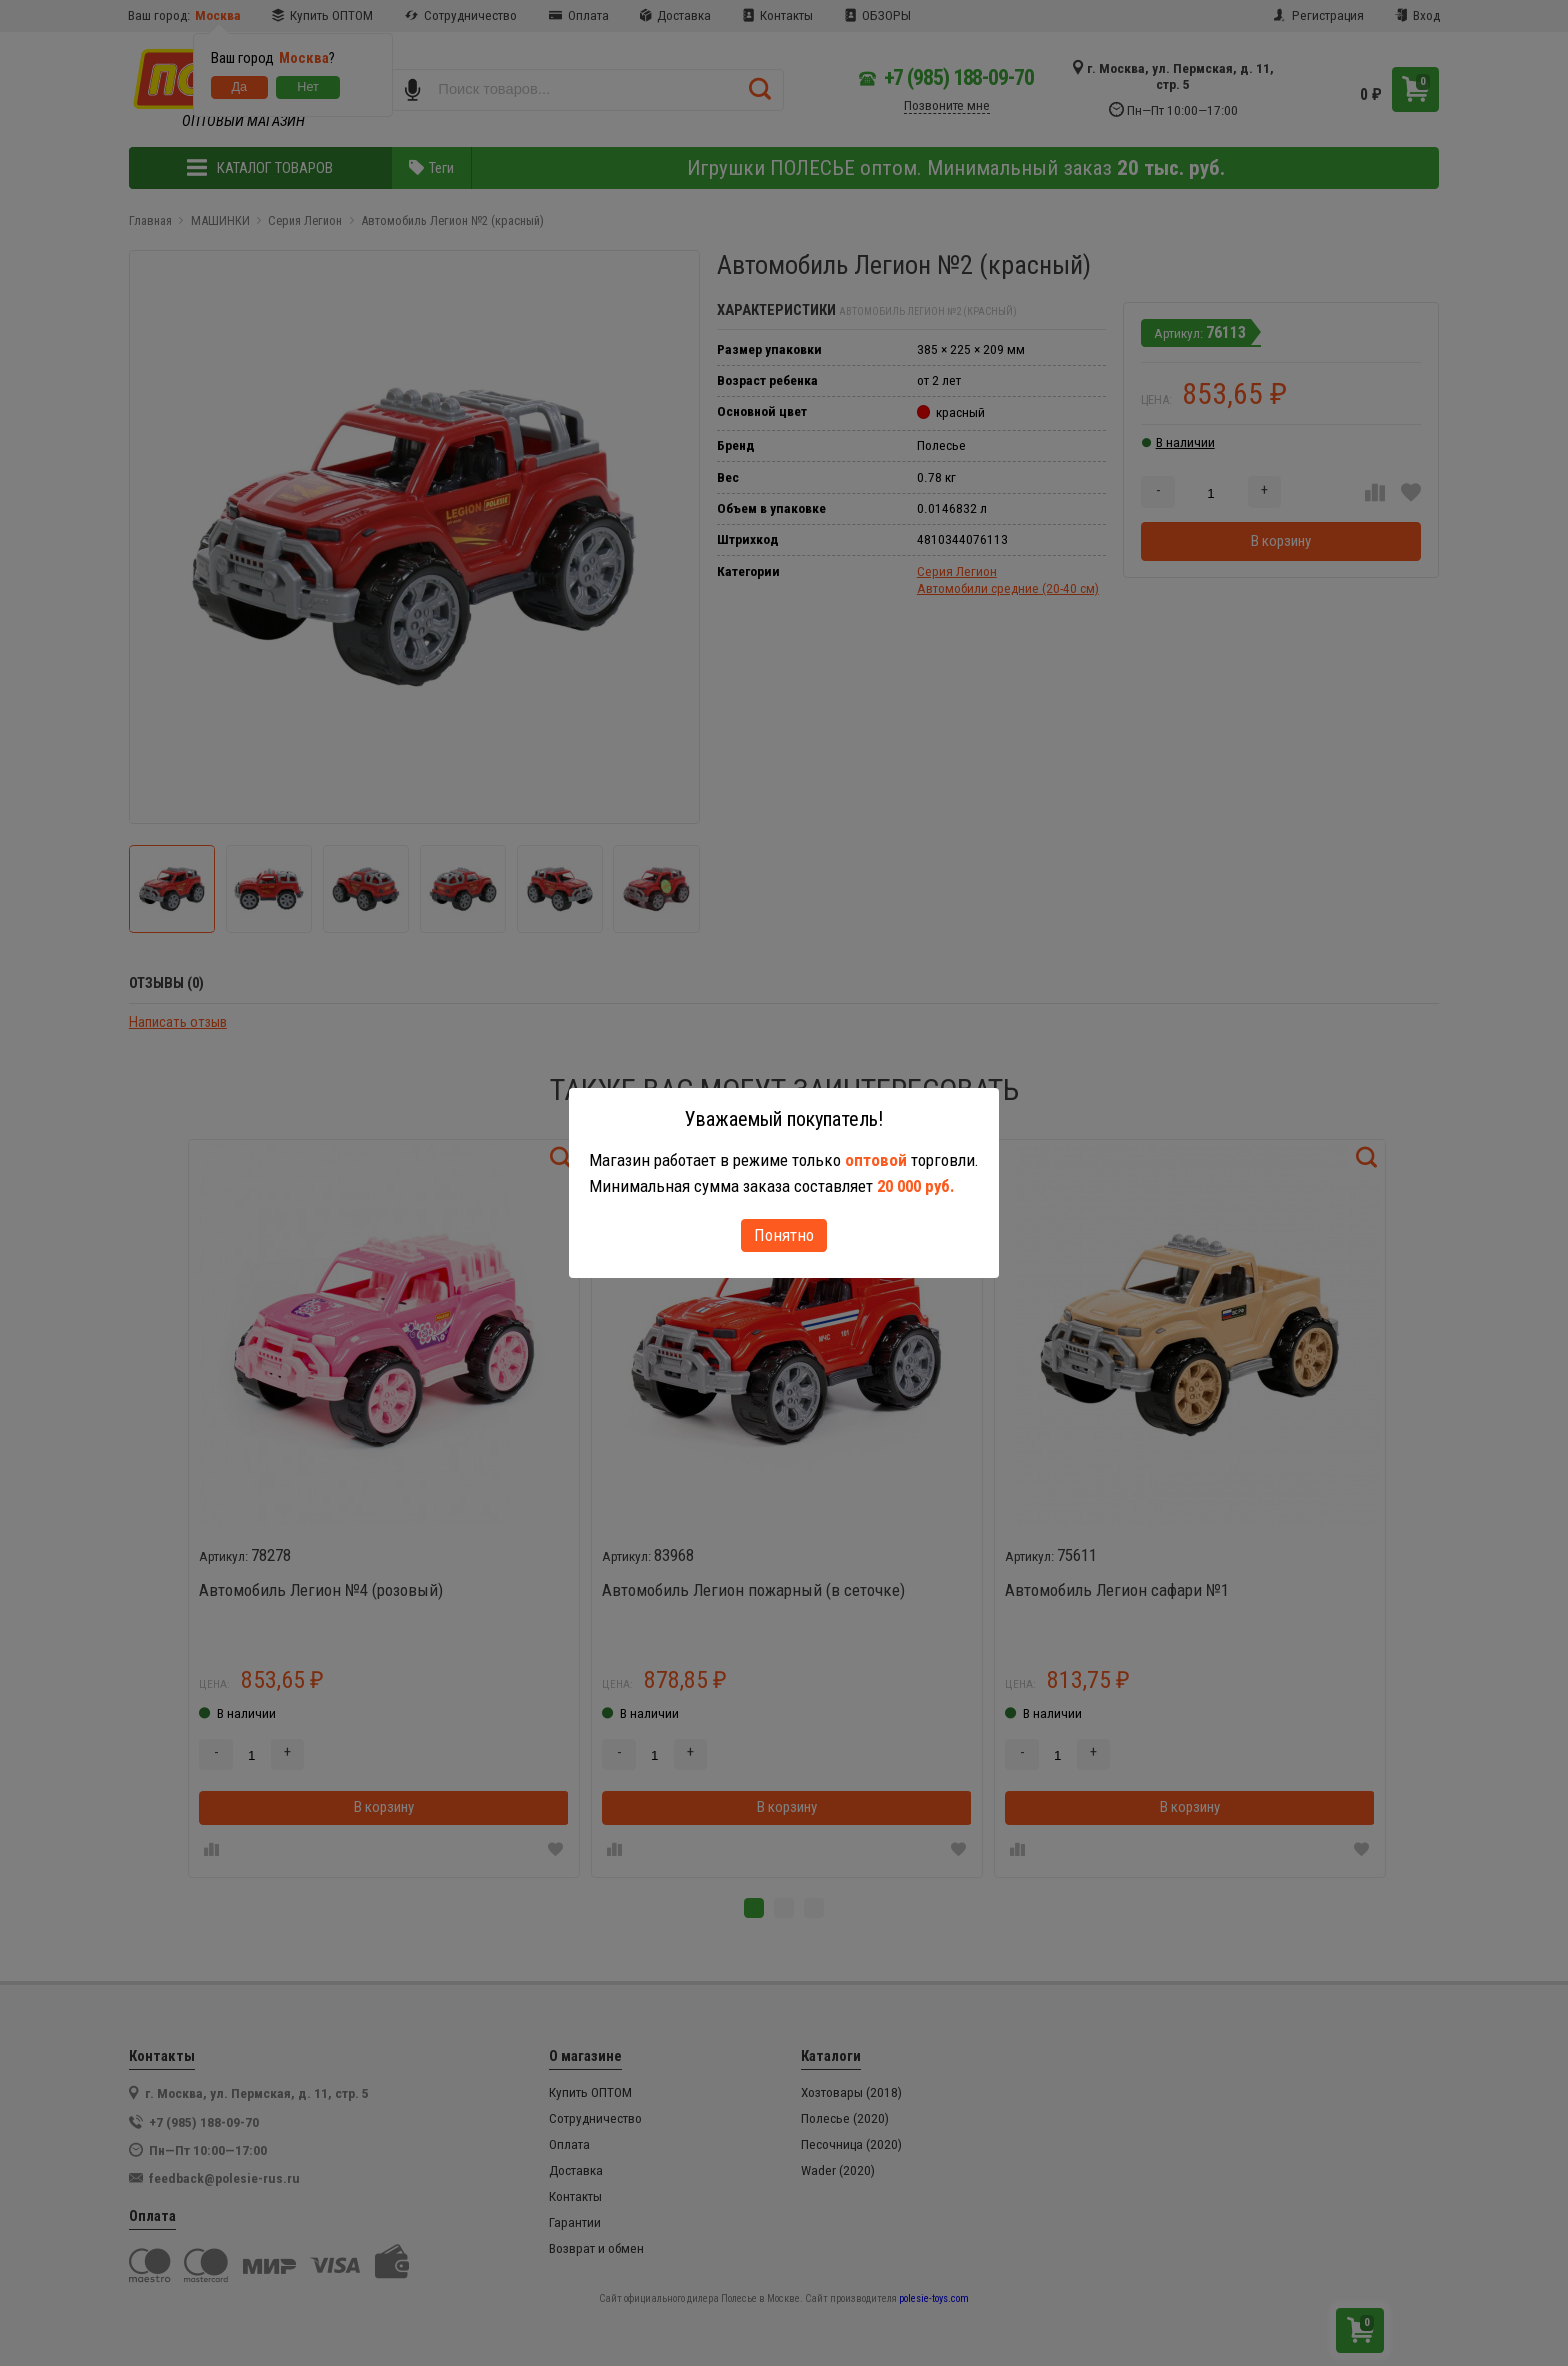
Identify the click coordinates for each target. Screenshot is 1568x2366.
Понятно (784, 1235)
